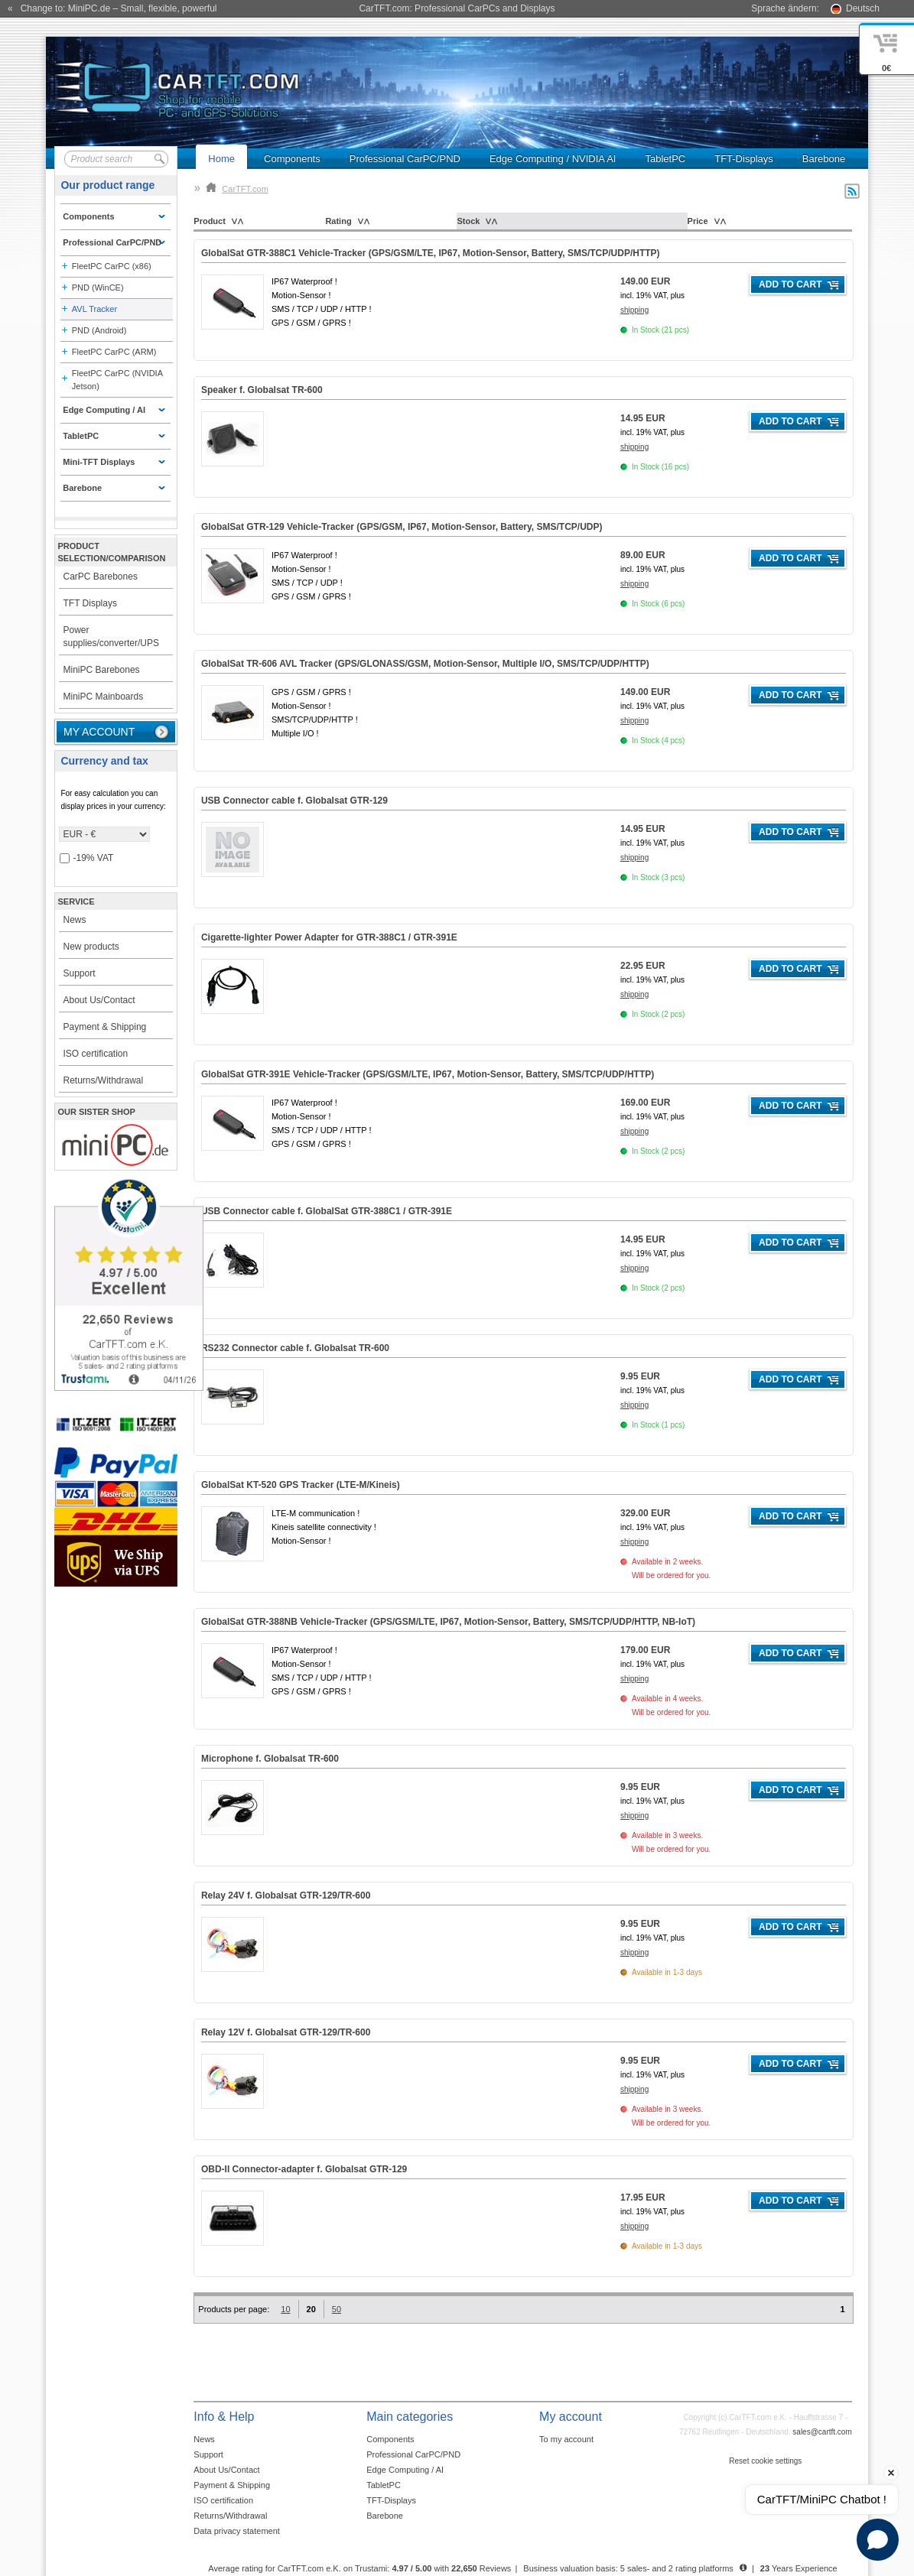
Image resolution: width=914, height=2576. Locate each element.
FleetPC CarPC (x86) (111, 266)
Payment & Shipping (105, 1027)
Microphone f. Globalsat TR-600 (270, 1758)
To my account (566, 2439)
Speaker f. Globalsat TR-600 (262, 390)
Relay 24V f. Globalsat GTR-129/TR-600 (285, 1895)
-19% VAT (87, 858)
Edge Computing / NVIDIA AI (553, 158)
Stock (468, 221)
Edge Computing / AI (405, 2469)
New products (91, 946)
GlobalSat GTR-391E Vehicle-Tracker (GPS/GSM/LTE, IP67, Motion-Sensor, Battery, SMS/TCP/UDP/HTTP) (427, 1074)
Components (292, 158)
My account (99, 732)
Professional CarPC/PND (405, 158)
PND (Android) (99, 330)
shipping (634, 310)
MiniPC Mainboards (103, 696)
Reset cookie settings (765, 2461)
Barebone (823, 158)
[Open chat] (878, 2540)
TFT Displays (90, 603)
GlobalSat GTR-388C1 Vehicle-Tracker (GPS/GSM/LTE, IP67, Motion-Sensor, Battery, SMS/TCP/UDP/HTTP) (430, 253)
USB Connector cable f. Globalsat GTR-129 (294, 800)
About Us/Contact (99, 1000)
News (74, 919)
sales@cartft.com (821, 2432)
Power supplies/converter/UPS (111, 636)
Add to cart (790, 284)
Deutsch (863, 8)
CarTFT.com (237, 188)
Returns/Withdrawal (103, 1080)
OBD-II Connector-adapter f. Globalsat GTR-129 (304, 2169)
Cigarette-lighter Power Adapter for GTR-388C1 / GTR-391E (329, 937)
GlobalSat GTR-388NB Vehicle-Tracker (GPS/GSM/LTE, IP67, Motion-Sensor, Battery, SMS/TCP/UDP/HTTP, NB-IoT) (448, 1621)
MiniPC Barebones (101, 669)
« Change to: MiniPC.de (112, 8)
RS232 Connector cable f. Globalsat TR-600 (295, 1348)
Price (698, 221)
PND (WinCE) (98, 287)
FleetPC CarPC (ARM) (114, 351)
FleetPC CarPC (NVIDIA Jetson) (117, 380)
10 (285, 2309)
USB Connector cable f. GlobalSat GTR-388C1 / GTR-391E (326, 1211)
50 (336, 2309)
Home (221, 158)
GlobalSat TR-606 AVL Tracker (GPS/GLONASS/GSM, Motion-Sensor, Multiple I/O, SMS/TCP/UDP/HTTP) (425, 663)
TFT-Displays (743, 158)
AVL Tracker (94, 308)
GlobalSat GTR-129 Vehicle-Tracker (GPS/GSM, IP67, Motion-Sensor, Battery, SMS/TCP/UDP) (402, 526)
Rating (338, 221)
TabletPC (665, 158)
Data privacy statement (237, 2530)
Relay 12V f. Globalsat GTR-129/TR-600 (285, 2032)
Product (210, 221)
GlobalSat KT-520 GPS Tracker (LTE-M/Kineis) (300, 1485)
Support (79, 973)
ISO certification (95, 1053)
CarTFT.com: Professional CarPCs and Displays (457, 8)
